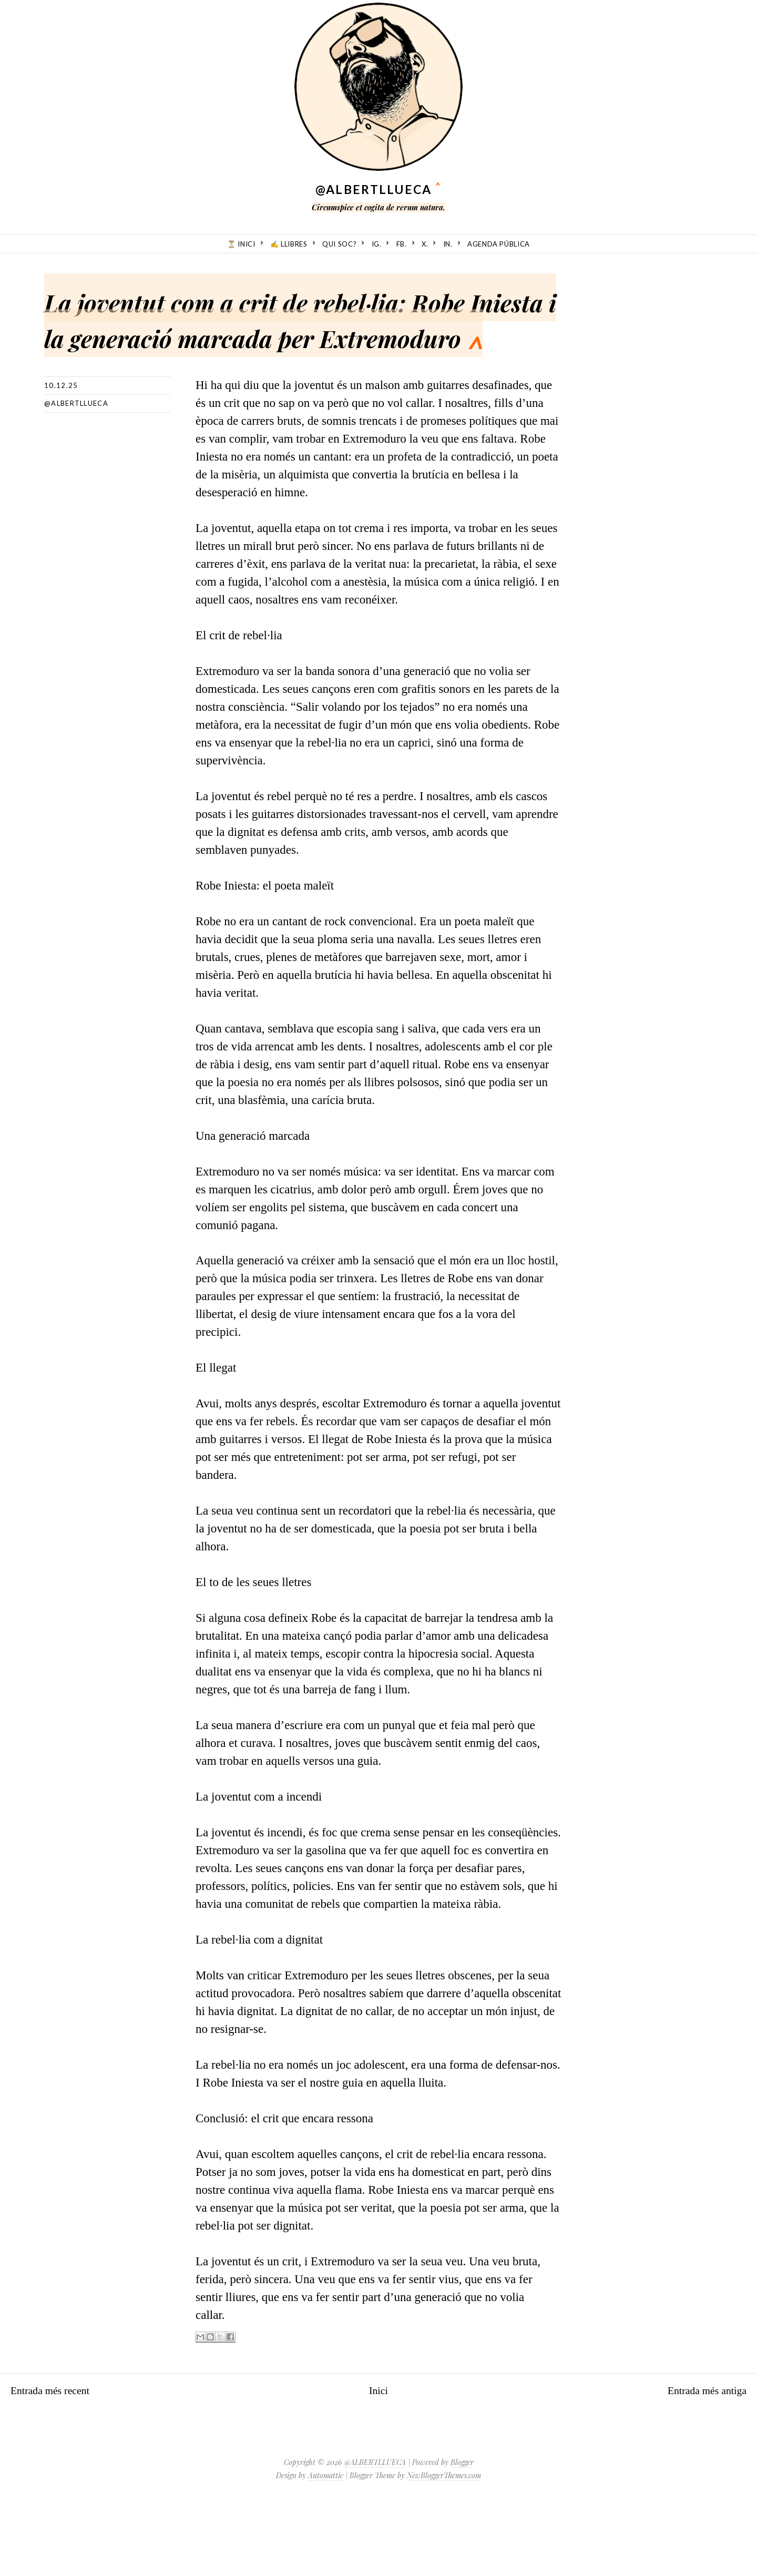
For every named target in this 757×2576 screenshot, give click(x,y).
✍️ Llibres (289, 244)
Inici (378, 2461)
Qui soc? (339, 244)
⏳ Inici (241, 244)
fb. (401, 244)
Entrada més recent (57, 2461)
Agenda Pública (498, 244)
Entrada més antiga (700, 2461)
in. (448, 244)
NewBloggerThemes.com (444, 2547)
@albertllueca (76, 475)
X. (425, 244)
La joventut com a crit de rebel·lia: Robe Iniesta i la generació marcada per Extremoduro (250, 350)
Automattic (325, 2547)
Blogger (462, 2534)
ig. (377, 244)
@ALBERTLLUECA (373, 189)
